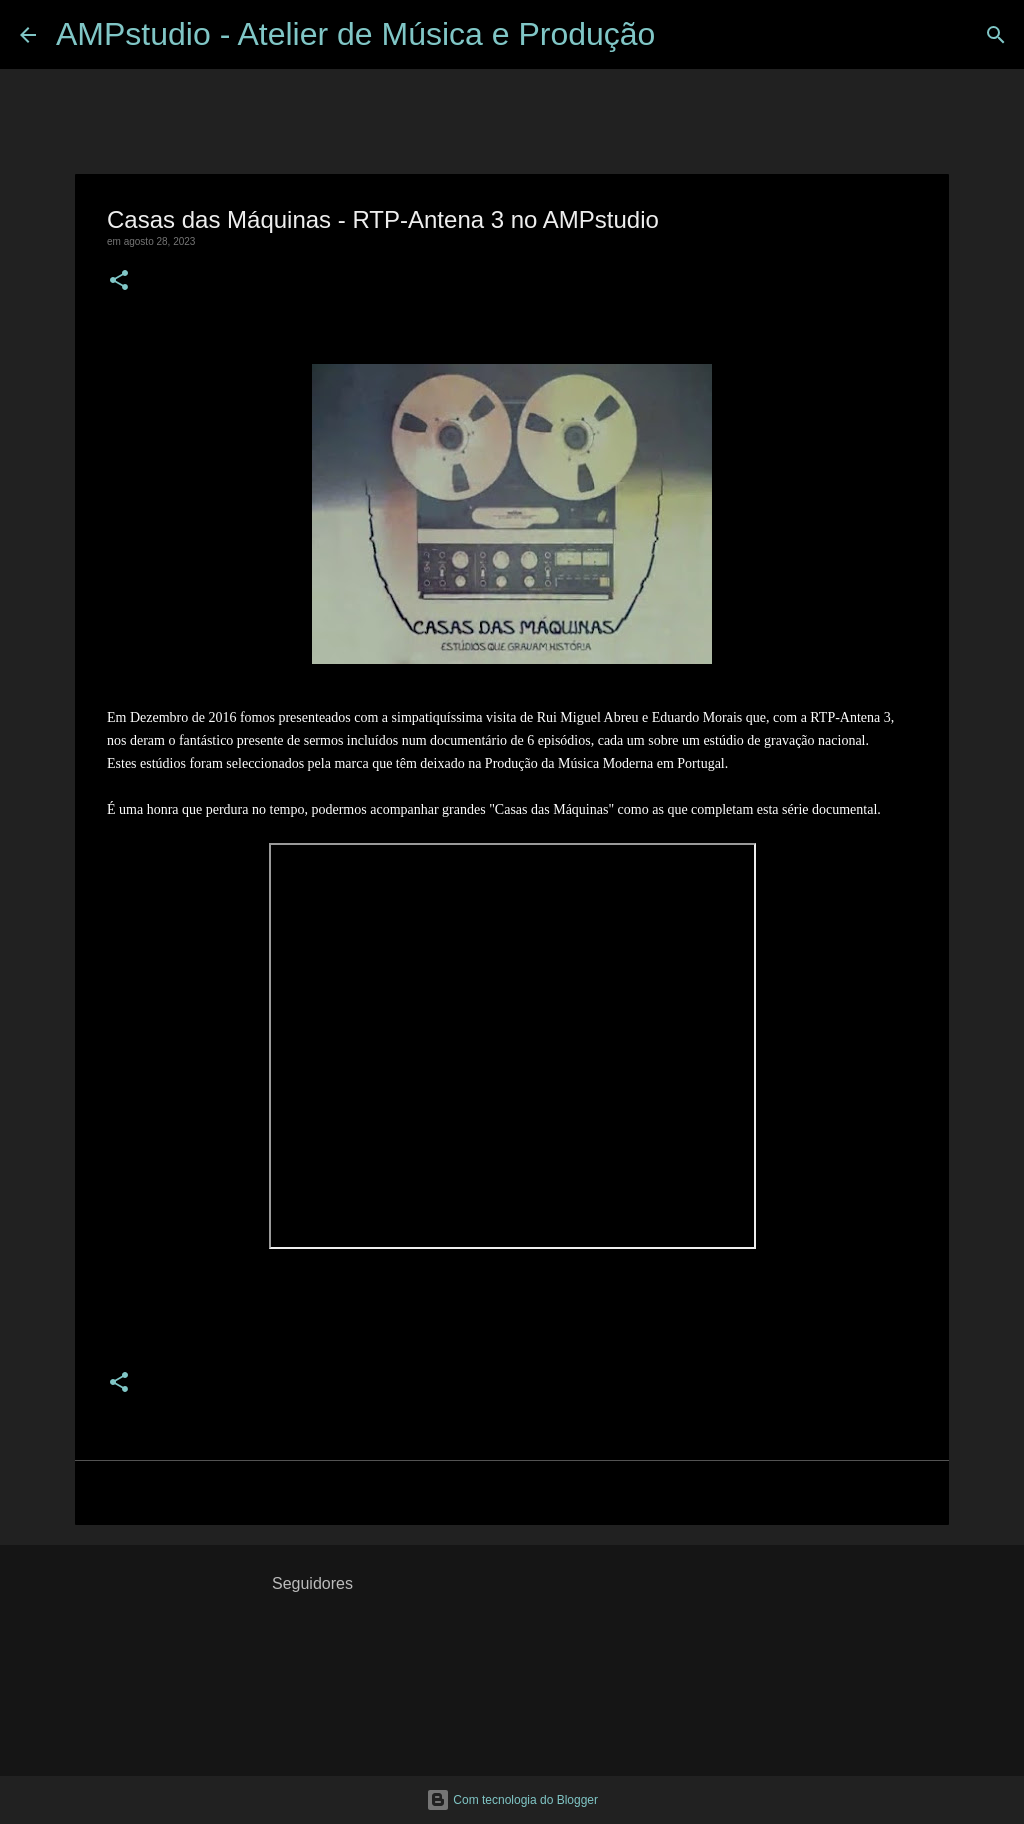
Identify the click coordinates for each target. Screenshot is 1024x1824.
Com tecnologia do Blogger (512, 1800)
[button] (119, 281)
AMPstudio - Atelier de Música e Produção (355, 34)
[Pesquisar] (683, 35)
